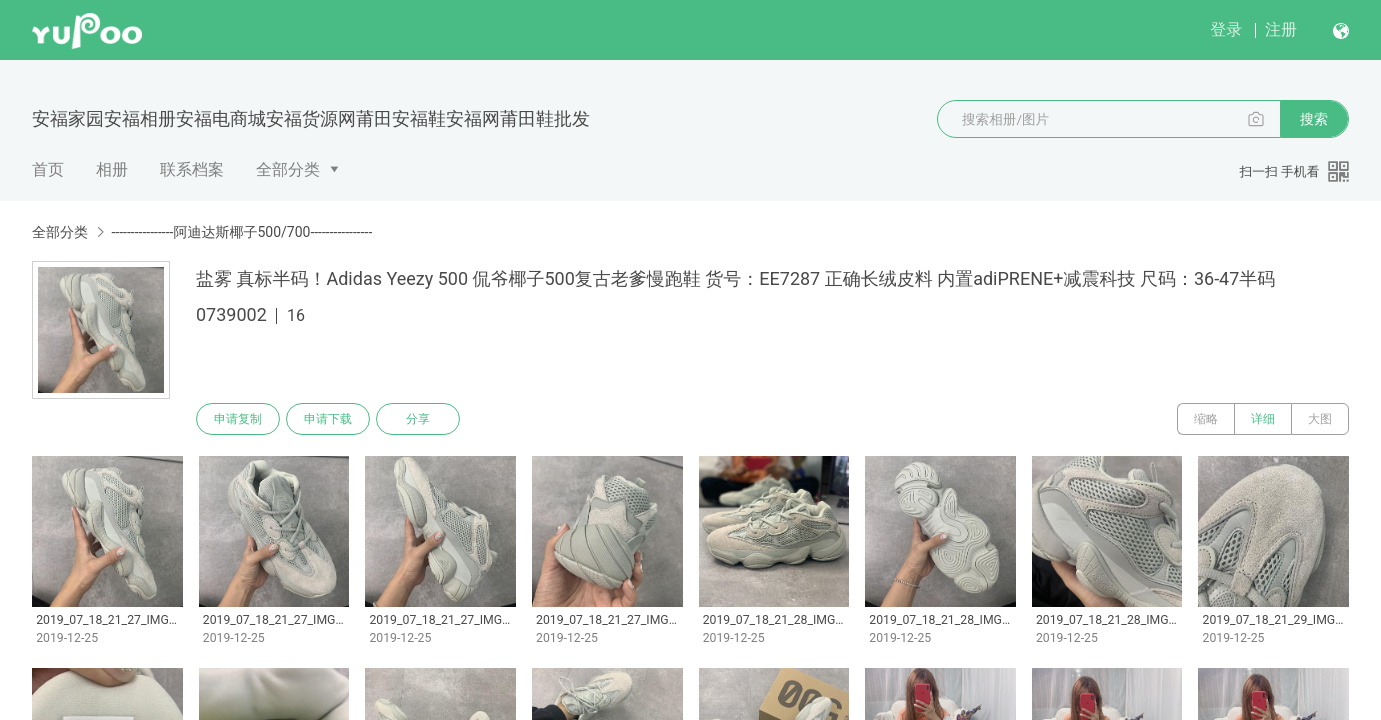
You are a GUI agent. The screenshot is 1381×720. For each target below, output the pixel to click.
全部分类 (288, 169)
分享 (418, 419)
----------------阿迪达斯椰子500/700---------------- (241, 232)
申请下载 (328, 419)
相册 (112, 169)
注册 (1281, 29)
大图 (1320, 419)
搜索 (1314, 119)
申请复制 (238, 419)
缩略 (1206, 419)
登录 (1226, 29)
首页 (48, 169)
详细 (1263, 419)
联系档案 (192, 169)
